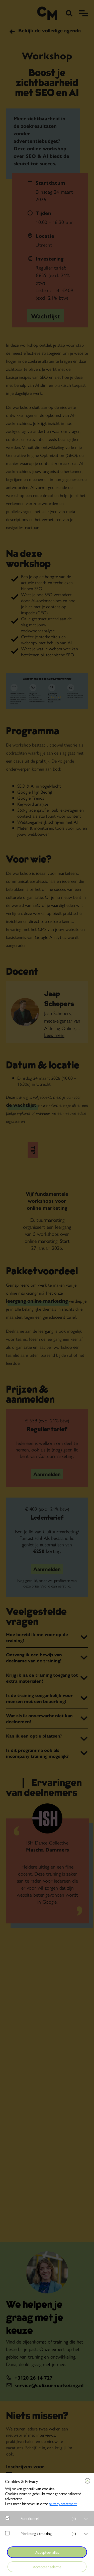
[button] (49, 2518)
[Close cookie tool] (87, 2481)
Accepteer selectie (47, 2566)
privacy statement (63, 2503)
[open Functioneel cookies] (86, 2519)
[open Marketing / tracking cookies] (86, 2534)
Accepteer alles (47, 2552)
